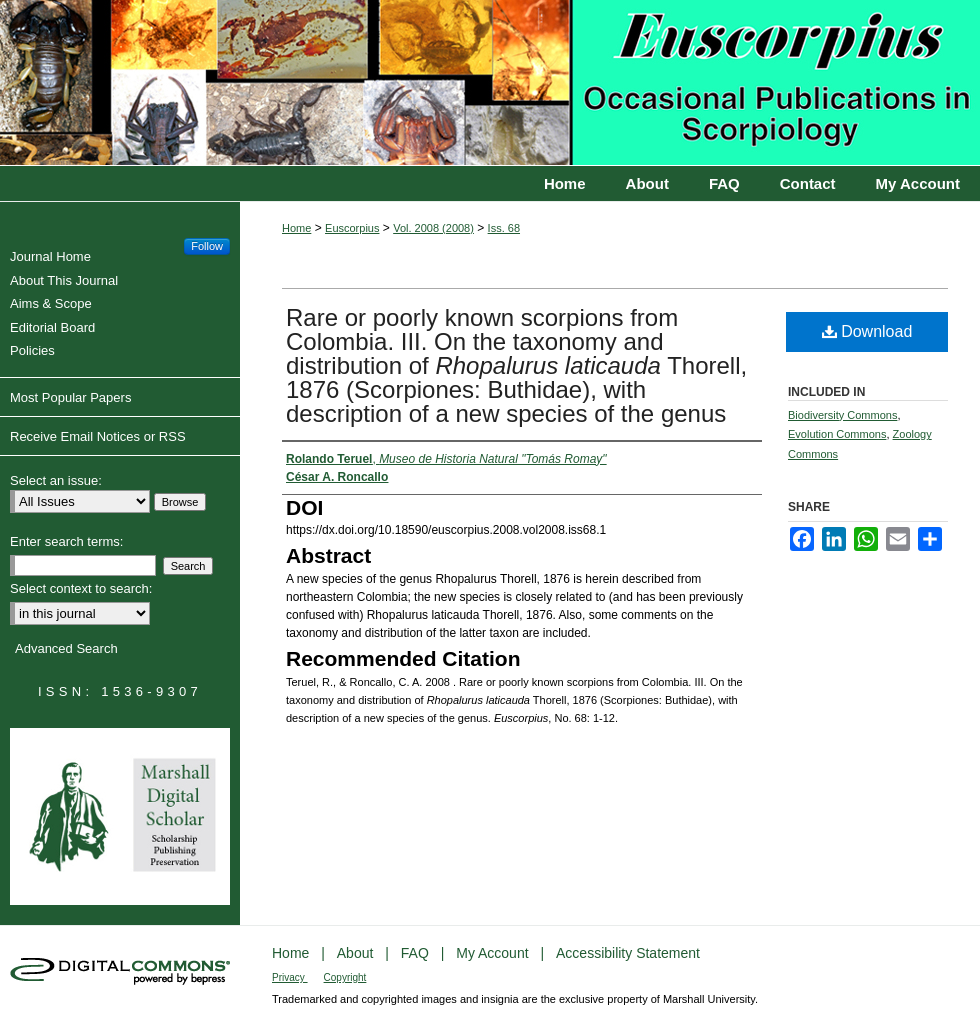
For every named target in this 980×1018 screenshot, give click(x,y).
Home (296, 228)
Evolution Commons (837, 434)
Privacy (290, 977)
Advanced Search (66, 648)
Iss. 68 (504, 228)
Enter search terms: (66, 541)
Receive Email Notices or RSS (98, 436)
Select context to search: (81, 588)
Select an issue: (56, 480)
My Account (494, 953)
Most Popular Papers (70, 397)
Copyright (345, 977)
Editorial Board (55, 327)
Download (867, 331)
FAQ (417, 953)
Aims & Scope (53, 303)
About (357, 953)
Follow (207, 246)
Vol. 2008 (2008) (433, 228)
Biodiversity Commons (842, 415)
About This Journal (66, 280)
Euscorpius (490, 83)
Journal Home (53, 256)
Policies (35, 350)
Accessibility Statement (628, 953)
